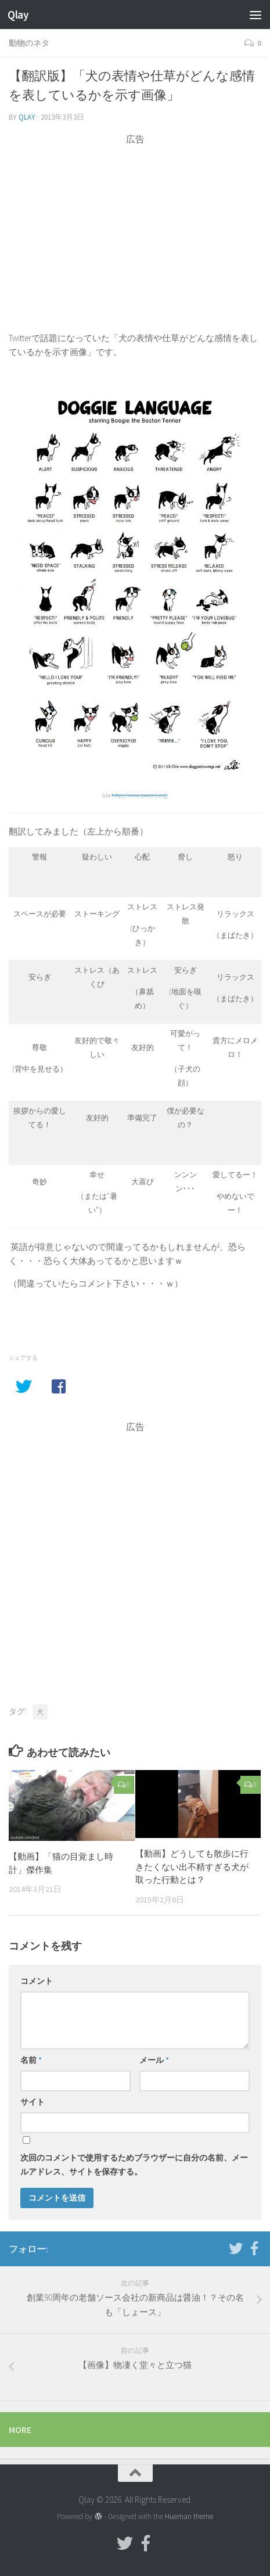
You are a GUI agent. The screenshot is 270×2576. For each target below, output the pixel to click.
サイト (32, 2102)
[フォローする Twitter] (236, 2248)
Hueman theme (189, 2516)
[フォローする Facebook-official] (254, 2248)
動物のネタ (29, 43)
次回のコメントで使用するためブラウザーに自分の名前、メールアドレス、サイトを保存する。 (134, 2164)
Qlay (18, 15)
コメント (36, 1981)
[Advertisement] (135, 227)
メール (154, 2060)
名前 (31, 2060)
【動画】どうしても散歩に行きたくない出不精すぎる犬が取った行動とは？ (192, 1866)
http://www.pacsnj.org (139, 795)
